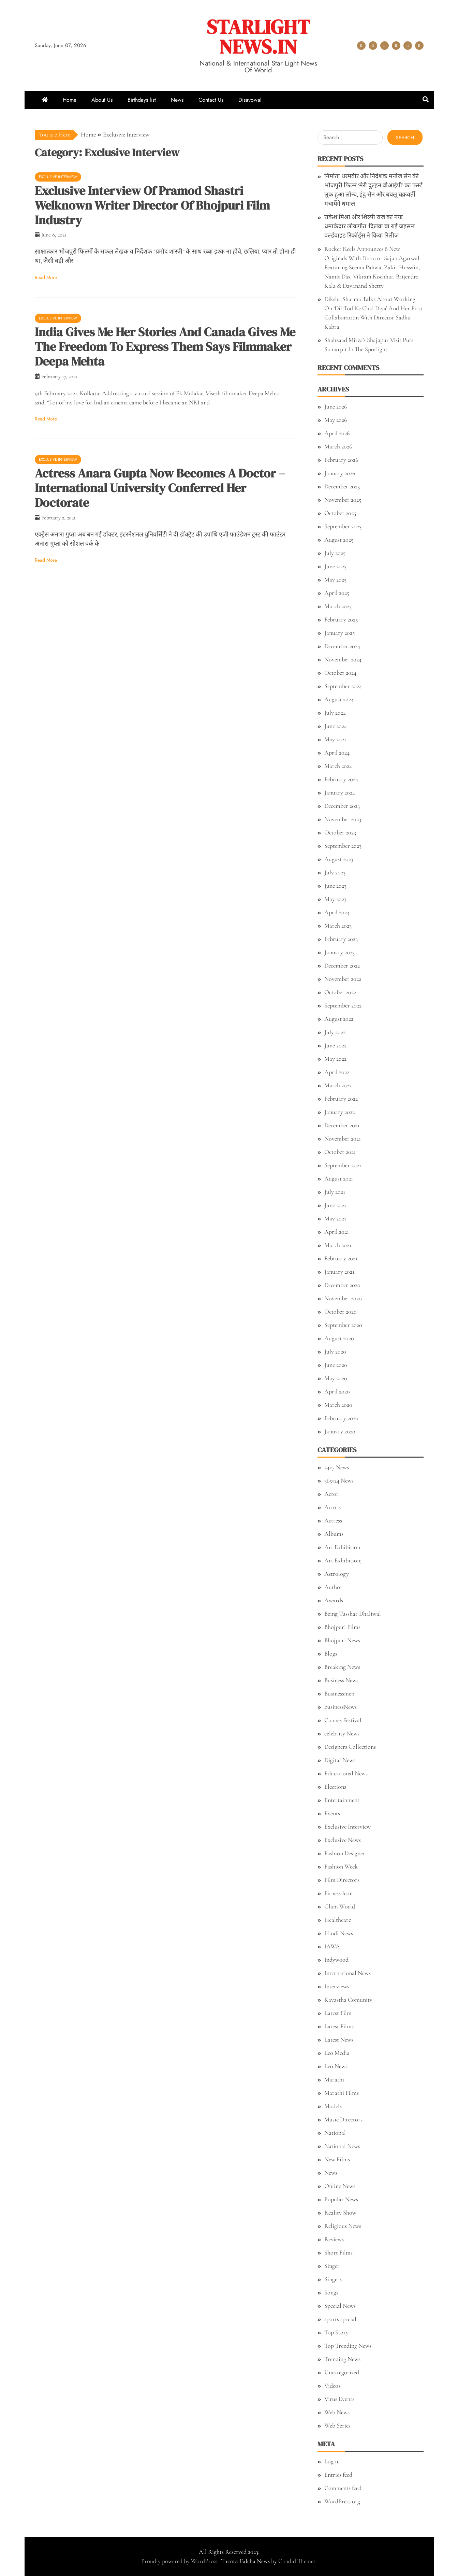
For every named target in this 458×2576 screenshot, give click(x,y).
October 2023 (340, 832)
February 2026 (341, 459)
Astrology (336, 1573)
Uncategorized (341, 2372)
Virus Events (339, 2399)
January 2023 (339, 952)
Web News (337, 2412)
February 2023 (341, 939)
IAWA (332, 1946)
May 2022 (335, 1058)
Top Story (336, 2332)
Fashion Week (341, 1866)
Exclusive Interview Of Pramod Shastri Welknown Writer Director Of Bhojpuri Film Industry (152, 205)
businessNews (340, 1707)
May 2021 (335, 1218)
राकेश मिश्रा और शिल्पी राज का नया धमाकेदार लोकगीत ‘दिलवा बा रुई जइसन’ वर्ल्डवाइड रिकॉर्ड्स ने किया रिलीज (369, 226)
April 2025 (336, 593)
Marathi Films (341, 2092)
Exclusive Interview (58, 177)
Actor (331, 1494)
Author (333, 1587)
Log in (332, 2461)
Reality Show (340, 2212)
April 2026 (337, 433)
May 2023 (335, 899)
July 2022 (334, 1032)
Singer (332, 2266)
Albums (333, 1533)
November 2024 (342, 659)
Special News (340, 2305)
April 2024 (337, 752)
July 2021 (334, 1192)
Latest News (338, 2039)
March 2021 (337, 1245)
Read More (46, 277)
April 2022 (336, 1072)
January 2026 (339, 473)
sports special (340, 2319)
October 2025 (340, 513)
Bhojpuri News (342, 1640)
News (396, 45)
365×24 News (339, 1480)
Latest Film (338, 2013)
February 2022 (341, 1098)
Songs (331, 2292)
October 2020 (340, 1311)
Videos (332, 2385)
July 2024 (335, 712)
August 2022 (338, 1018)
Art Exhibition (342, 1547)
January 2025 (339, 632)
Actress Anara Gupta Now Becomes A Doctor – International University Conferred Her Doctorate (160, 488)
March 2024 (338, 766)
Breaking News (342, 1667)
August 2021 (338, 1178)
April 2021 (336, 1231)
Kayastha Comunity (348, 1999)
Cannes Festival (342, 1720)
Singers (333, 2279)
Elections (335, 1786)
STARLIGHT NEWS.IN (258, 36)
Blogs (330, 1653)
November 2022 (342, 979)
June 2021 (335, 1205)
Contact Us (407, 45)
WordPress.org (342, 2501)
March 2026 (338, 446)
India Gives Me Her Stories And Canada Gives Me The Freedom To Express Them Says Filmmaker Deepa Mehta (165, 347)
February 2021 (340, 1258)
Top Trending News (347, 2345)
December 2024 (342, 646)
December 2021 (341, 1125)
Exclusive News (342, 1840)
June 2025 (335, 566)
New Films (337, 2159)
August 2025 (338, 539)
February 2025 (341, 619)
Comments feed (342, 2488)
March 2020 (338, 1404)
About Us (373, 45)
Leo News (336, 2066)
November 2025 (342, 499)
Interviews (336, 1986)
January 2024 (339, 792)
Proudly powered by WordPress (180, 2561)
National (335, 2132)
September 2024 (343, 686)
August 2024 (339, 699)
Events (332, 1813)
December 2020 (342, 1285)
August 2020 (339, 1338)
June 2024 (335, 726)
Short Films (338, 2252)
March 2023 (338, 925)
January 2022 (339, 1112)
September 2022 (342, 1005)
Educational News (346, 1773)
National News (342, 2146)
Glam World (339, 1906)
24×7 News (336, 1467)
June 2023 (335, 885)
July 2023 (334, 872)
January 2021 (339, 1271)
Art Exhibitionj (343, 1560)
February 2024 (341, 779)
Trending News (342, 2359)
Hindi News (338, 1933)
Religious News (342, 2226)
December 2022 (342, 965)
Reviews (334, 2239)
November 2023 (342, 819)
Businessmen (339, 1693)
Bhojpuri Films (342, 1627)
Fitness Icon (338, 1893)
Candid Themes (296, 2561)
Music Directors (343, 2119)
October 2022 (340, 992)
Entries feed (338, 2474)
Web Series (337, 2425)
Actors (332, 1507)
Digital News (339, 1760)
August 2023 (338, 859)
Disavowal (419, 45)
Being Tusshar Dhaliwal (352, 1613)
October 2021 (340, 1152)
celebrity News (341, 1733)
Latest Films (339, 2026)
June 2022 (335, 1045)
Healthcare (337, 1919)
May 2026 (335, 420)
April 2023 (336, 912)
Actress (333, 1520)
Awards (333, 1600)
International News (347, 1973)
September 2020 (343, 1325)
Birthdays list (384, 45)
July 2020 (335, 1351)
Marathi (334, 2079)
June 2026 (335, 406)
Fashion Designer (344, 1853)
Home (361, 45)
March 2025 (338, 606)
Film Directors (341, 1880)
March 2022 (338, 1085)
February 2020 (341, 1418)
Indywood (336, 1959)
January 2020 (339, 1431)
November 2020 (343, 1298)
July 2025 (334, 553)
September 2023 (342, 845)
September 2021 (342, 1165)
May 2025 (335, 579)
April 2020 (337, 1391)
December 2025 (342, 486)
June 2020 (335, 1365)
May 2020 (335, 1378)
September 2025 (342, 526)
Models (333, 2106)
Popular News (341, 2199)
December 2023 (342, 806)
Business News (341, 1680)
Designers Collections (350, 1746)
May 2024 (335, 739)
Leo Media (337, 2053)
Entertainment (341, 1800)
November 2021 (342, 1138)
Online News (339, 2186)
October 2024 (340, 672)
